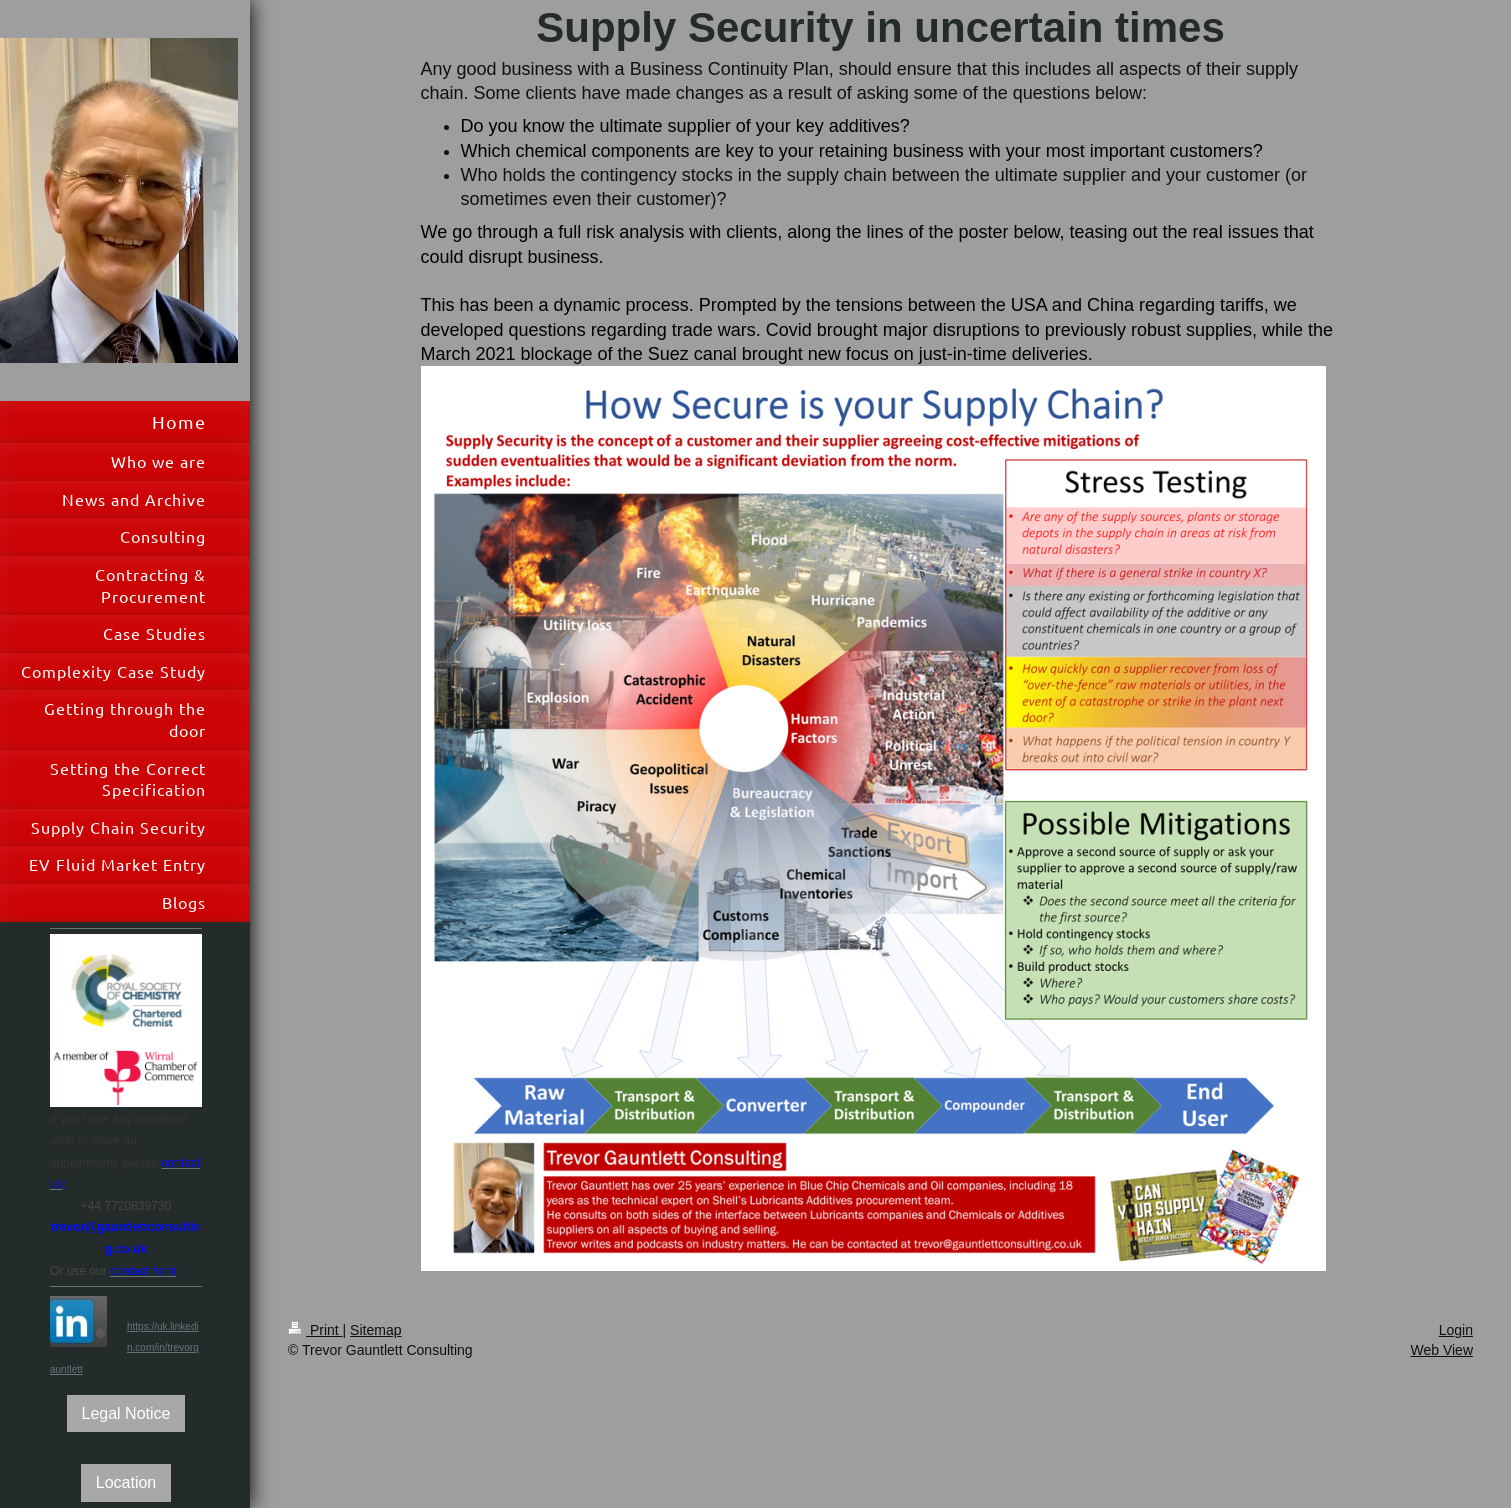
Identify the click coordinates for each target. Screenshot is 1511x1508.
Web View (1441, 1350)
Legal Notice (126, 1413)
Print (315, 1330)
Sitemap (375, 1330)
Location (126, 1482)
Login (1456, 1330)
